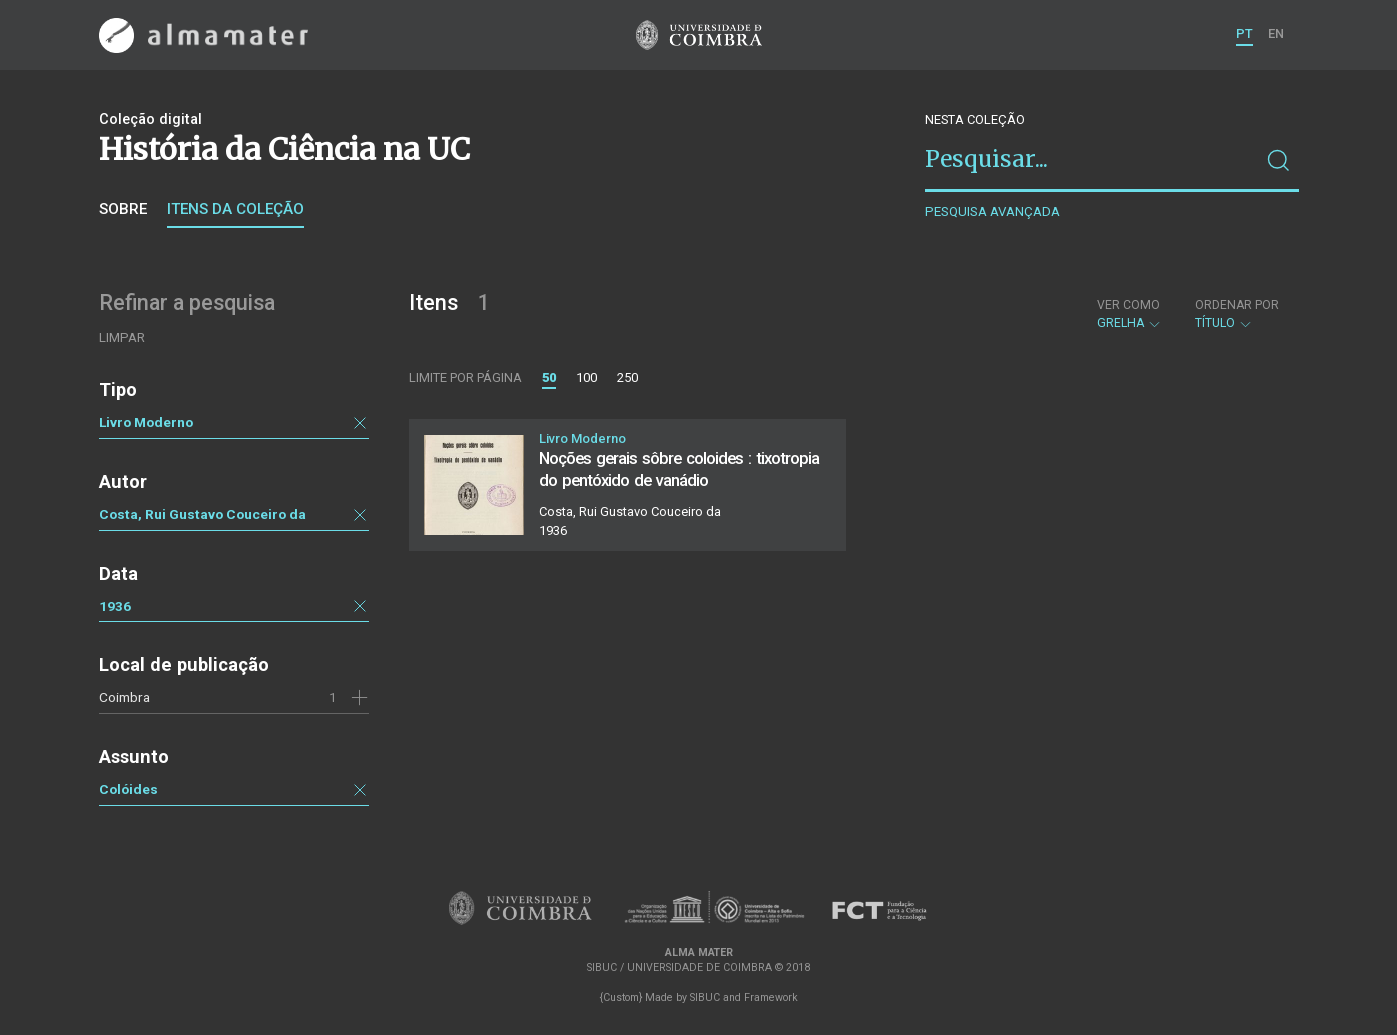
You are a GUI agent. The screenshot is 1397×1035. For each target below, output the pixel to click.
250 (627, 377)
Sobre (123, 209)
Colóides (128, 789)
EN (1276, 33)
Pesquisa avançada (992, 211)
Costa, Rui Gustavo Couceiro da (202, 514)
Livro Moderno (146, 422)
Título (1237, 314)
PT (1244, 33)
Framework (771, 997)
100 (586, 377)
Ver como (1128, 305)
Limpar (122, 337)
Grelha (1129, 314)
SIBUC (705, 997)
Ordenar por (1237, 305)
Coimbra (124, 697)
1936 (115, 606)
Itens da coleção (235, 209)
